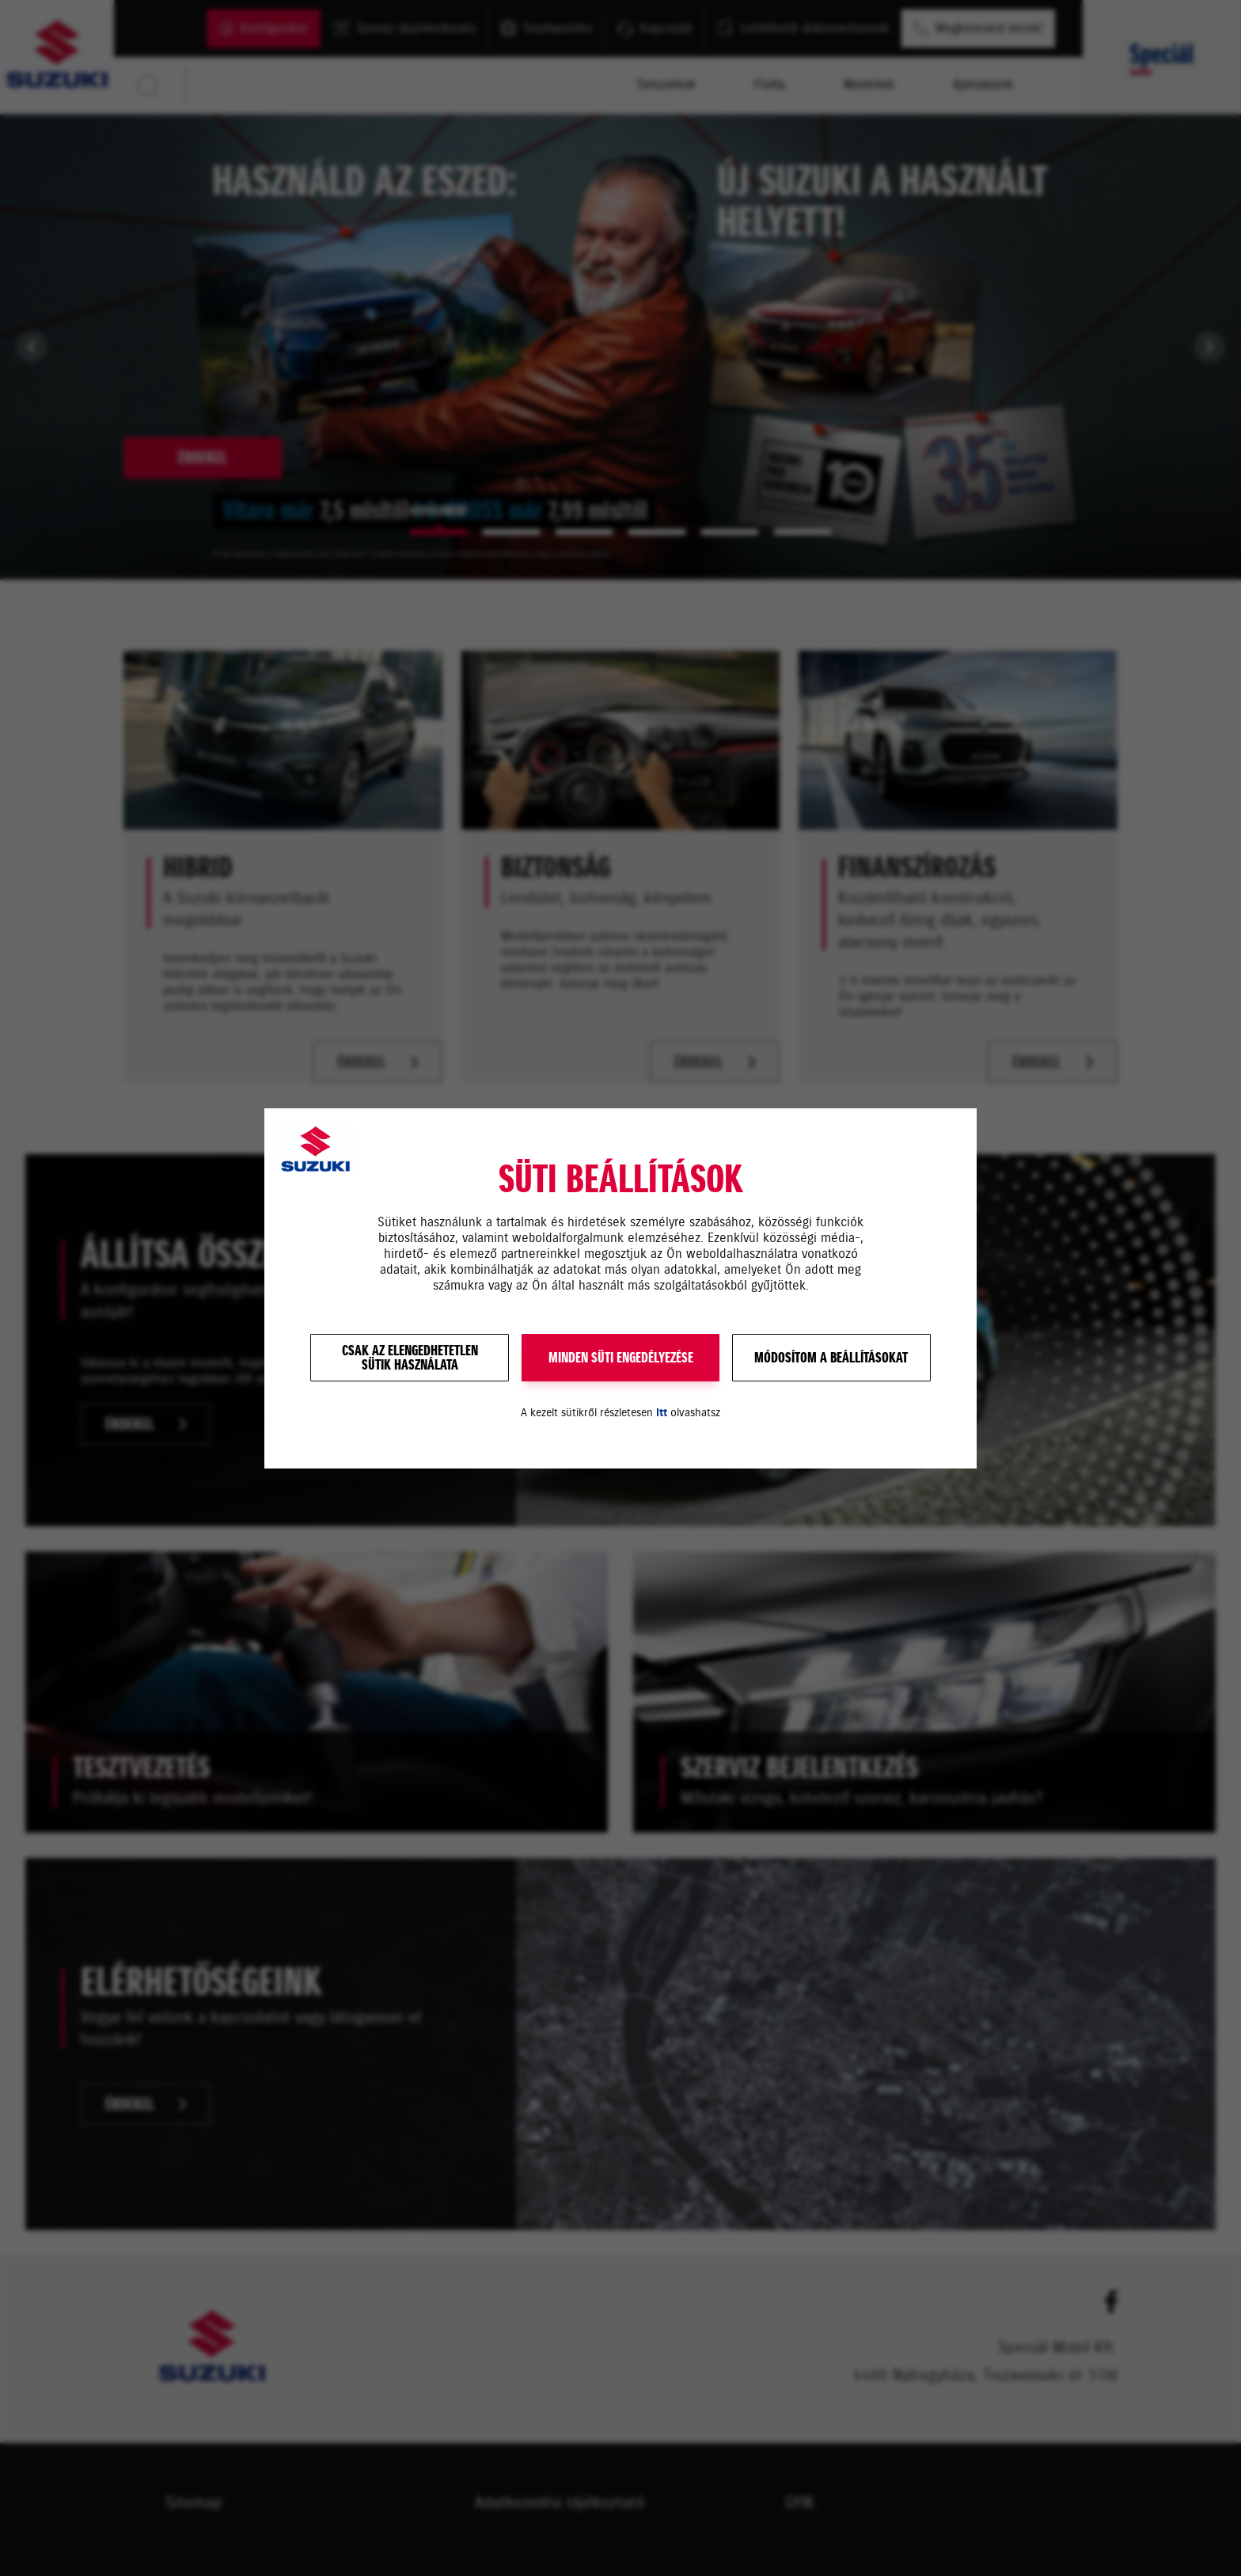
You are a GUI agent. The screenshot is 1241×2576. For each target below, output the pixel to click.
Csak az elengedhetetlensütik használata (410, 1357)
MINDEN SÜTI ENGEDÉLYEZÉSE (620, 1357)
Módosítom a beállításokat (831, 1357)
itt (661, 1412)
